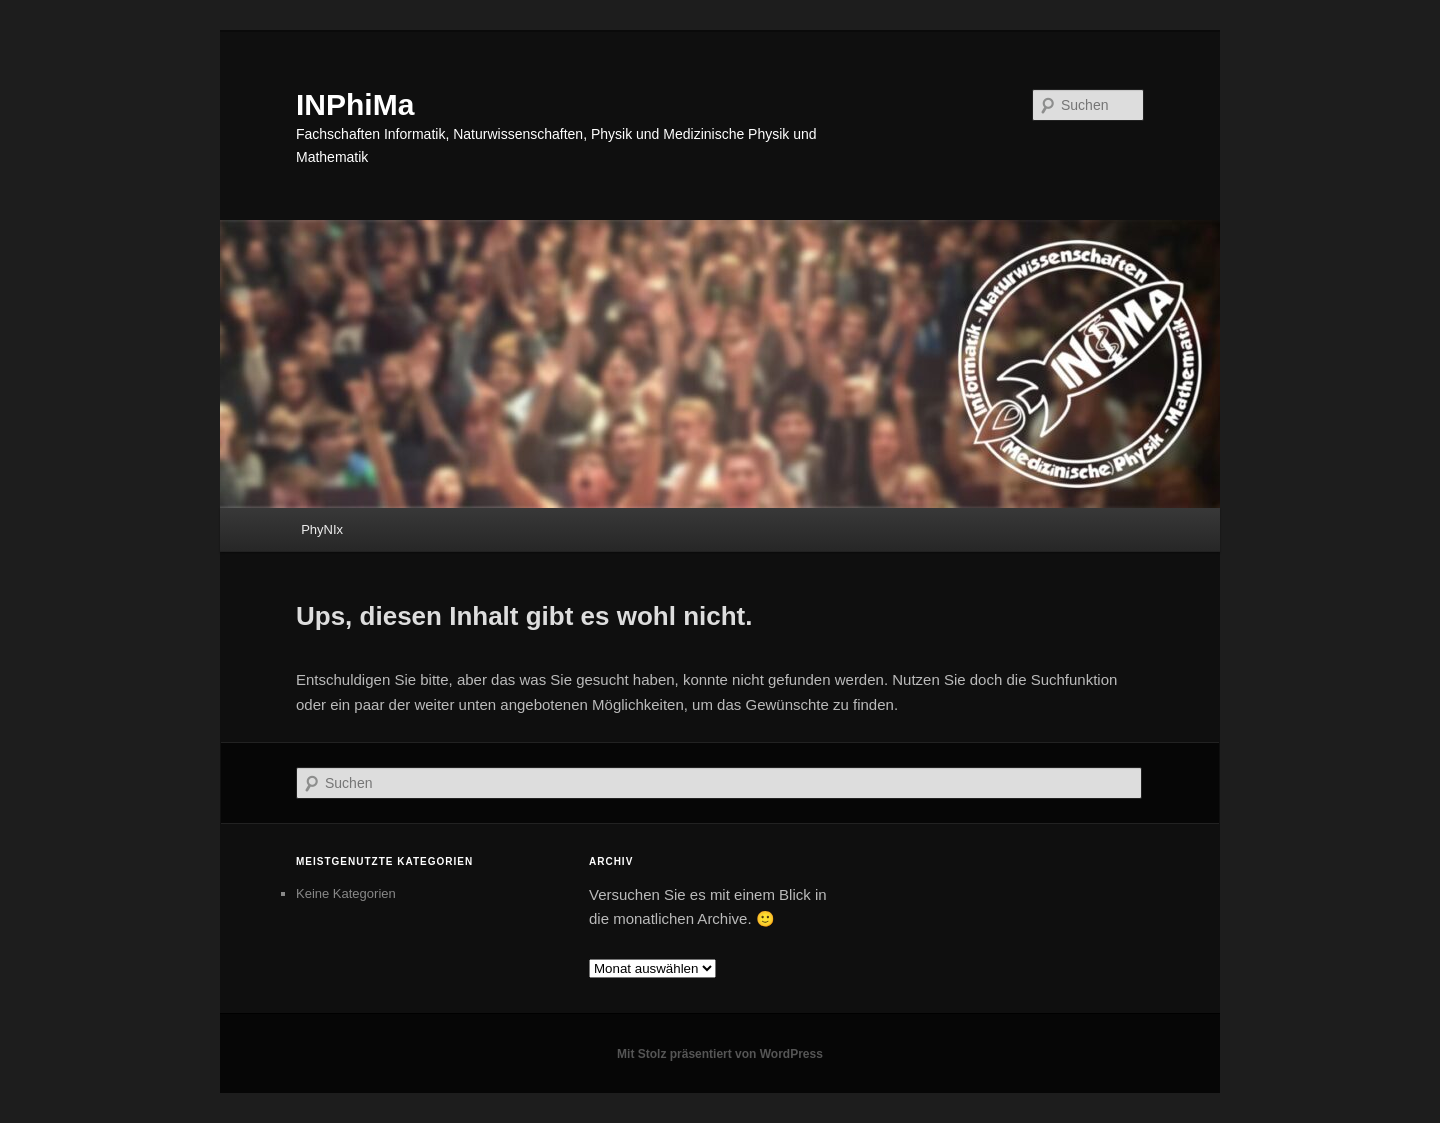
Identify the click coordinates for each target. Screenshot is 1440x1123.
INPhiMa (355, 104)
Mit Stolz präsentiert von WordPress (720, 1054)
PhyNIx (322, 529)
